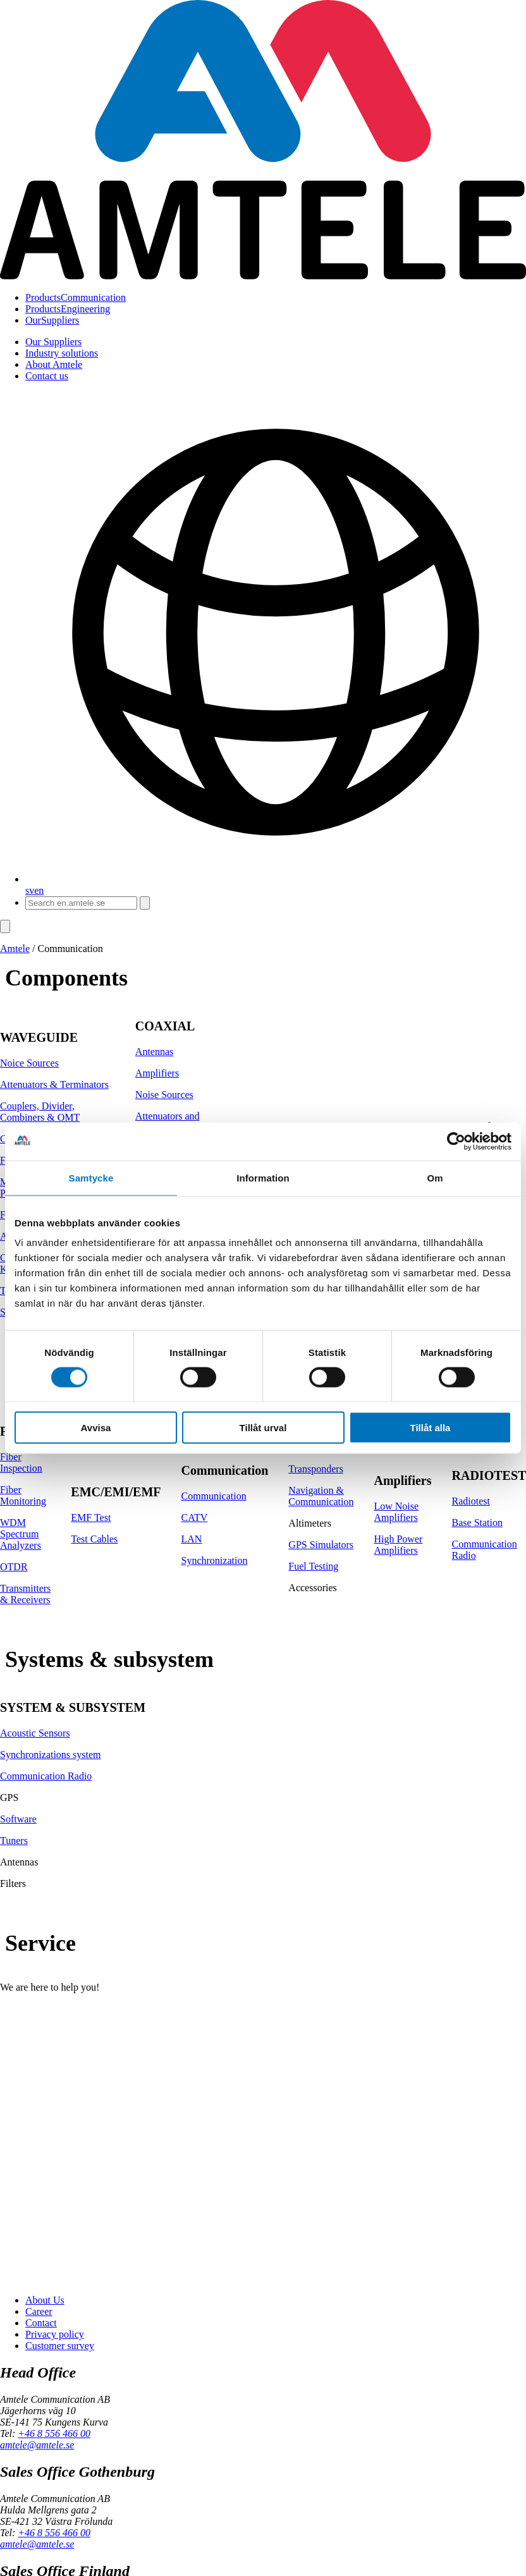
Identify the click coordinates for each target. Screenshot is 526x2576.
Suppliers (52, 320)
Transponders (315, 1468)
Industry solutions (61, 353)
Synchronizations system (50, 1754)
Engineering (67, 308)
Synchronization (214, 1560)
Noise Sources (164, 1094)
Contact (41, 2322)
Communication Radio (46, 1776)
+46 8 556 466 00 (54, 2433)
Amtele (15, 948)
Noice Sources (29, 1063)
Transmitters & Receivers (25, 1594)
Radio (464, 1555)
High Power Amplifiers (398, 1545)
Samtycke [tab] (91, 1177)
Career (38, 2311)
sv (29, 890)
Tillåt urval (263, 1427)
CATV (194, 1517)
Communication (75, 297)
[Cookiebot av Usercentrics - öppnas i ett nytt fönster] (456, 1141)
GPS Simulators (320, 1544)
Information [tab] (263, 1177)
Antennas (154, 1051)
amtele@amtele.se (37, 2444)
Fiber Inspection (21, 1462)
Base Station (477, 1522)
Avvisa (96, 1427)
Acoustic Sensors (35, 1733)
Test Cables (94, 1539)
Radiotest (471, 1501)
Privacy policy (54, 2334)
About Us (44, 2300)
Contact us (46, 375)
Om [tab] (435, 1177)
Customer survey (59, 2345)
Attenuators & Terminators (54, 1084)
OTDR (14, 1566)
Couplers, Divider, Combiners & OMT (40, 1112)
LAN (191, 1539)
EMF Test (91, 1517)
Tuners (14, 1840)
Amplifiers (157, 1073)
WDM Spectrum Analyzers (20, 1534)
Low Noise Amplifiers (396, 1512)
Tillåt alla (430, 1427)
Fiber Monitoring (23, 1495)
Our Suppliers (53, 341)
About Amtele (53, 364)
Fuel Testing (313, 1566)
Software (18, 1819)
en (39, 890)
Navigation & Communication (320, 1496)
